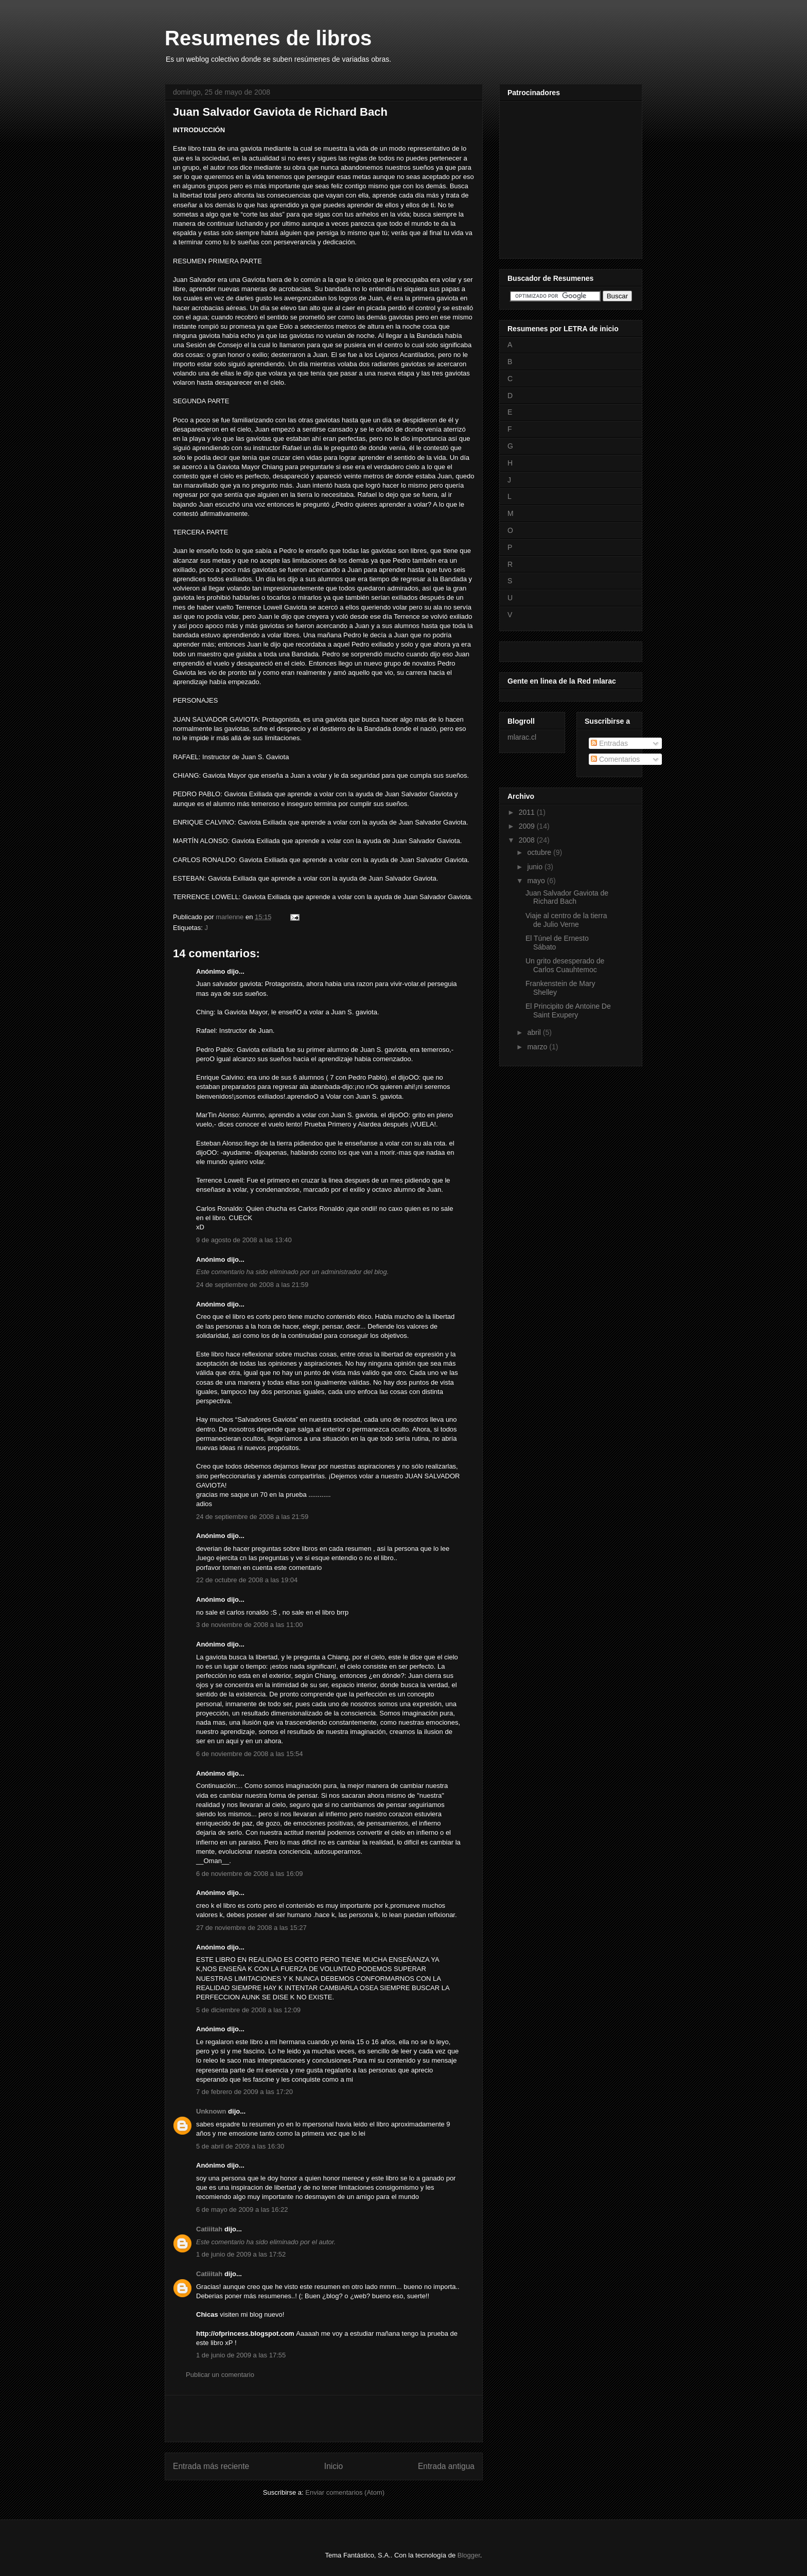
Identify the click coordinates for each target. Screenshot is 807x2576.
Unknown (211, 2111)
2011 (528, 812)
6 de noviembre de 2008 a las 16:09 (249, 1873)
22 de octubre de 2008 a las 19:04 (246, 1580)
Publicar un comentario (220, 2374)
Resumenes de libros (268, 38)
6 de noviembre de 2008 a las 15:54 (249, 1754)
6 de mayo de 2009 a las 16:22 (242, 2209)
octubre (540, 852)
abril (534, 1032)
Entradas (609, 743)
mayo (537, 880)
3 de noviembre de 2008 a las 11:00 (249, 1625)
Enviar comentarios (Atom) (344, 2492)
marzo (538, 1047)
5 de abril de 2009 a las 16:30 (240, 2146)
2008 (528, 840)
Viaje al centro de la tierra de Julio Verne (566, 919)
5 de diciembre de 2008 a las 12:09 (248, 2010)
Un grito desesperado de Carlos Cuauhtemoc (564, 965)
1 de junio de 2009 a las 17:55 (241, 2355)
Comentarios (615, 759)
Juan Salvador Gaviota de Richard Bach (566, 897)
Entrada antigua (446, 2466)
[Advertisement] (323, 2418)
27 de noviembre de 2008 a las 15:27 (251, 1927)
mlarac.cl (521, 737)
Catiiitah (209, 2229)
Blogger (469, 2555)
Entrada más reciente (211, 2466)
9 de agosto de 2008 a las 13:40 (244, 1240)
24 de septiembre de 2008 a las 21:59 (252, 1285)
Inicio (333, 2466)
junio (535, 867)
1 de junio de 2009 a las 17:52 (241, 2254)
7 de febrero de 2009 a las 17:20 (244, 2092)
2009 (528, 826)
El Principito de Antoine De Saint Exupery (568, 1010)
